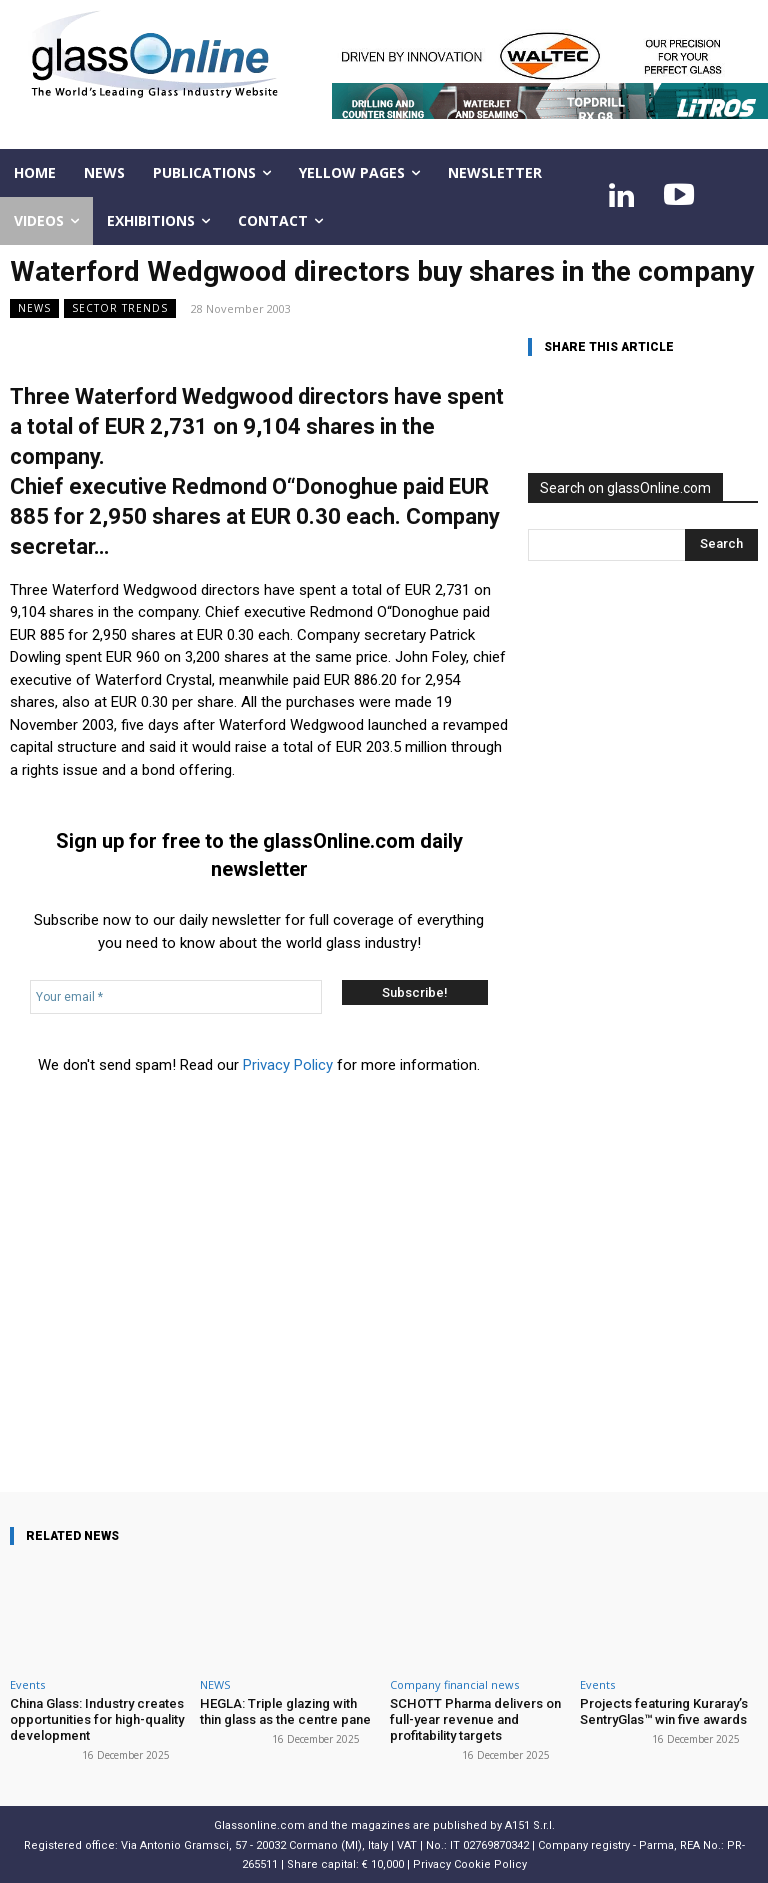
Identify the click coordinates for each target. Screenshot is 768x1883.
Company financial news (454, 1684)
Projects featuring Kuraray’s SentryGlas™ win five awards (663, 1711)
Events (27, 1684)
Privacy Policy (288, 1065)
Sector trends (120, 308)
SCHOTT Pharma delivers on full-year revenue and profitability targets (474, 1719)
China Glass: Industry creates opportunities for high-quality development (96, 1719)
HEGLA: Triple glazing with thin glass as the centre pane (285, 1711)
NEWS (34, 308)
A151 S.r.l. (530, 1824)
